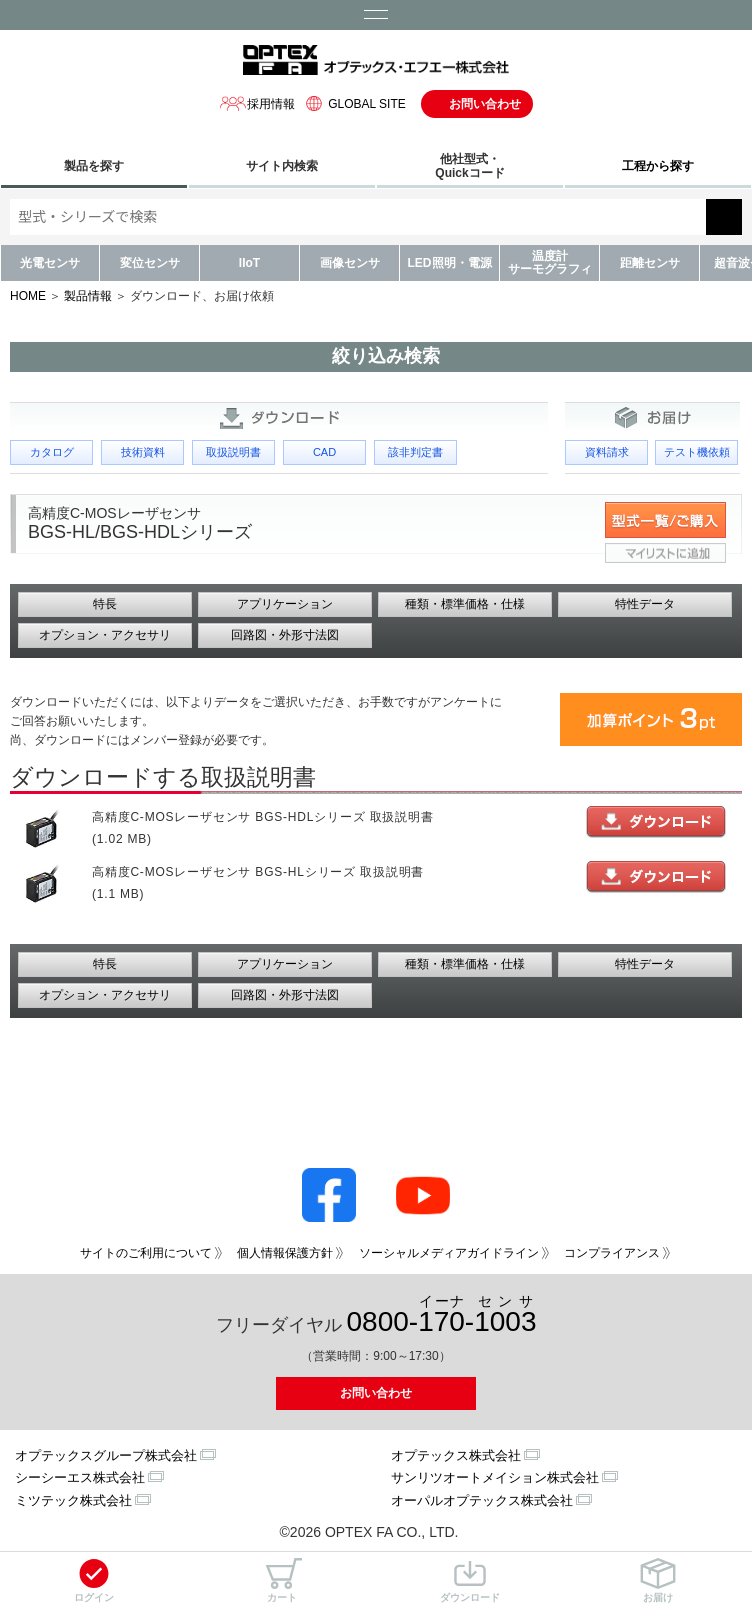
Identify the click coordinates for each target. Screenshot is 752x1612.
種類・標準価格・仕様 (465, 604)
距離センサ (650, 263)
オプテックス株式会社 (456, 1455)
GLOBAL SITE (353, 103)
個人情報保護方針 (285, 1253)
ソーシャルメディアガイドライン (449, 1253)
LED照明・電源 (450, 263)
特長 (105, 604)
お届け (658, 1580)
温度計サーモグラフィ (550, 262)
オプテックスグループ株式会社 (106, 1455)
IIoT (249, 263)
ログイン (94, 1580)
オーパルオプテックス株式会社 (482, 1500)
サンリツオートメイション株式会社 (495, 1477)
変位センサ (150, 263)
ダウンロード (470, 1580)
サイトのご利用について (146, 1253)
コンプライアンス (612, 1253)
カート (282, 1580)
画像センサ (350, 263)
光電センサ (50, 263)
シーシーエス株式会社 (80, 1477)
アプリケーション (285, 604)
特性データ (645, 604)
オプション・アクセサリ (105, 635)
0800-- (442, 1315)
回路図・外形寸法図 (285, 635)
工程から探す (658, 166)
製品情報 (88, 296)
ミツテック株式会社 (73, 1500)
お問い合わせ (485, 104)
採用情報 (257, 103)
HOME (28, 296)
